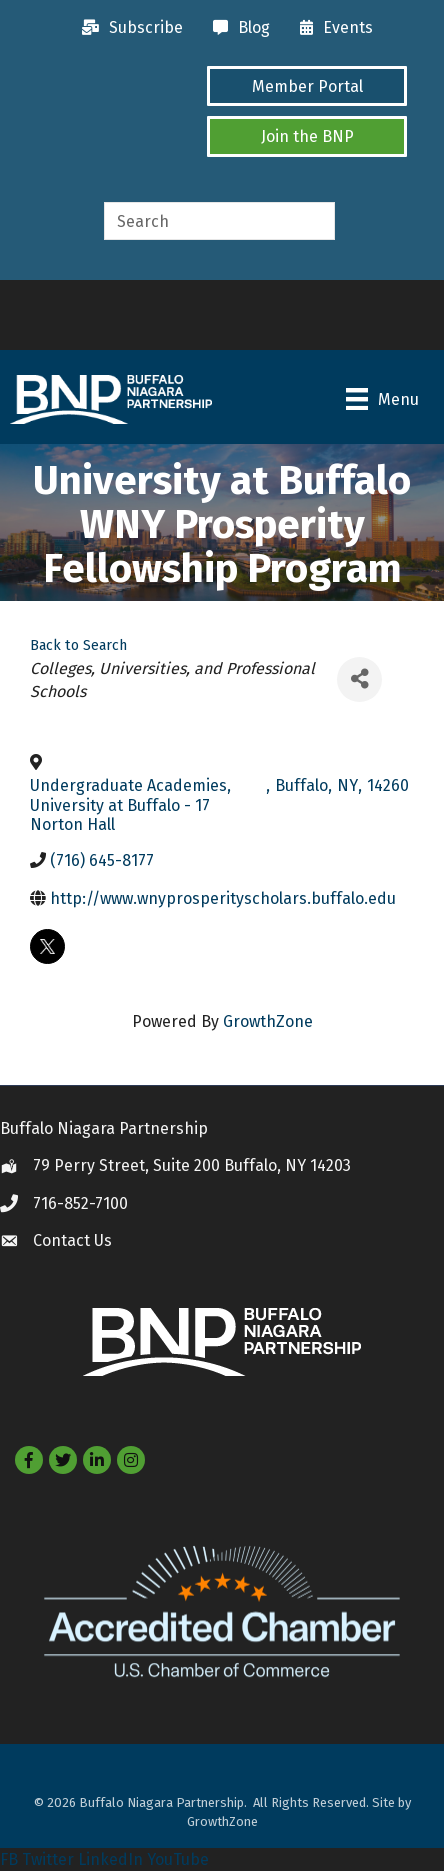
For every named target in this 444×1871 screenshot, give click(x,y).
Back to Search (78, 645)
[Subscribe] (127, 28)
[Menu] (382, 399)
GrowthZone (268, 1021)
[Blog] (236, 28)
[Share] (359, 679)
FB (9, 1859)
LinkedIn (110, 1859)
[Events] (331, 28)
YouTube (178, 1859)
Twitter (48, 1859)
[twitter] (47, 946)
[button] (307, 86)
